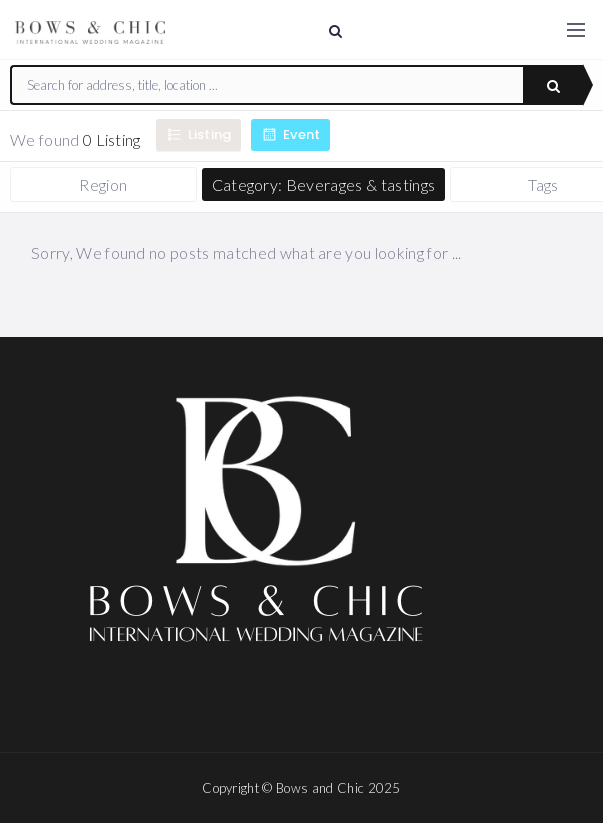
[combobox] (267, 85)
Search (553, 86)
